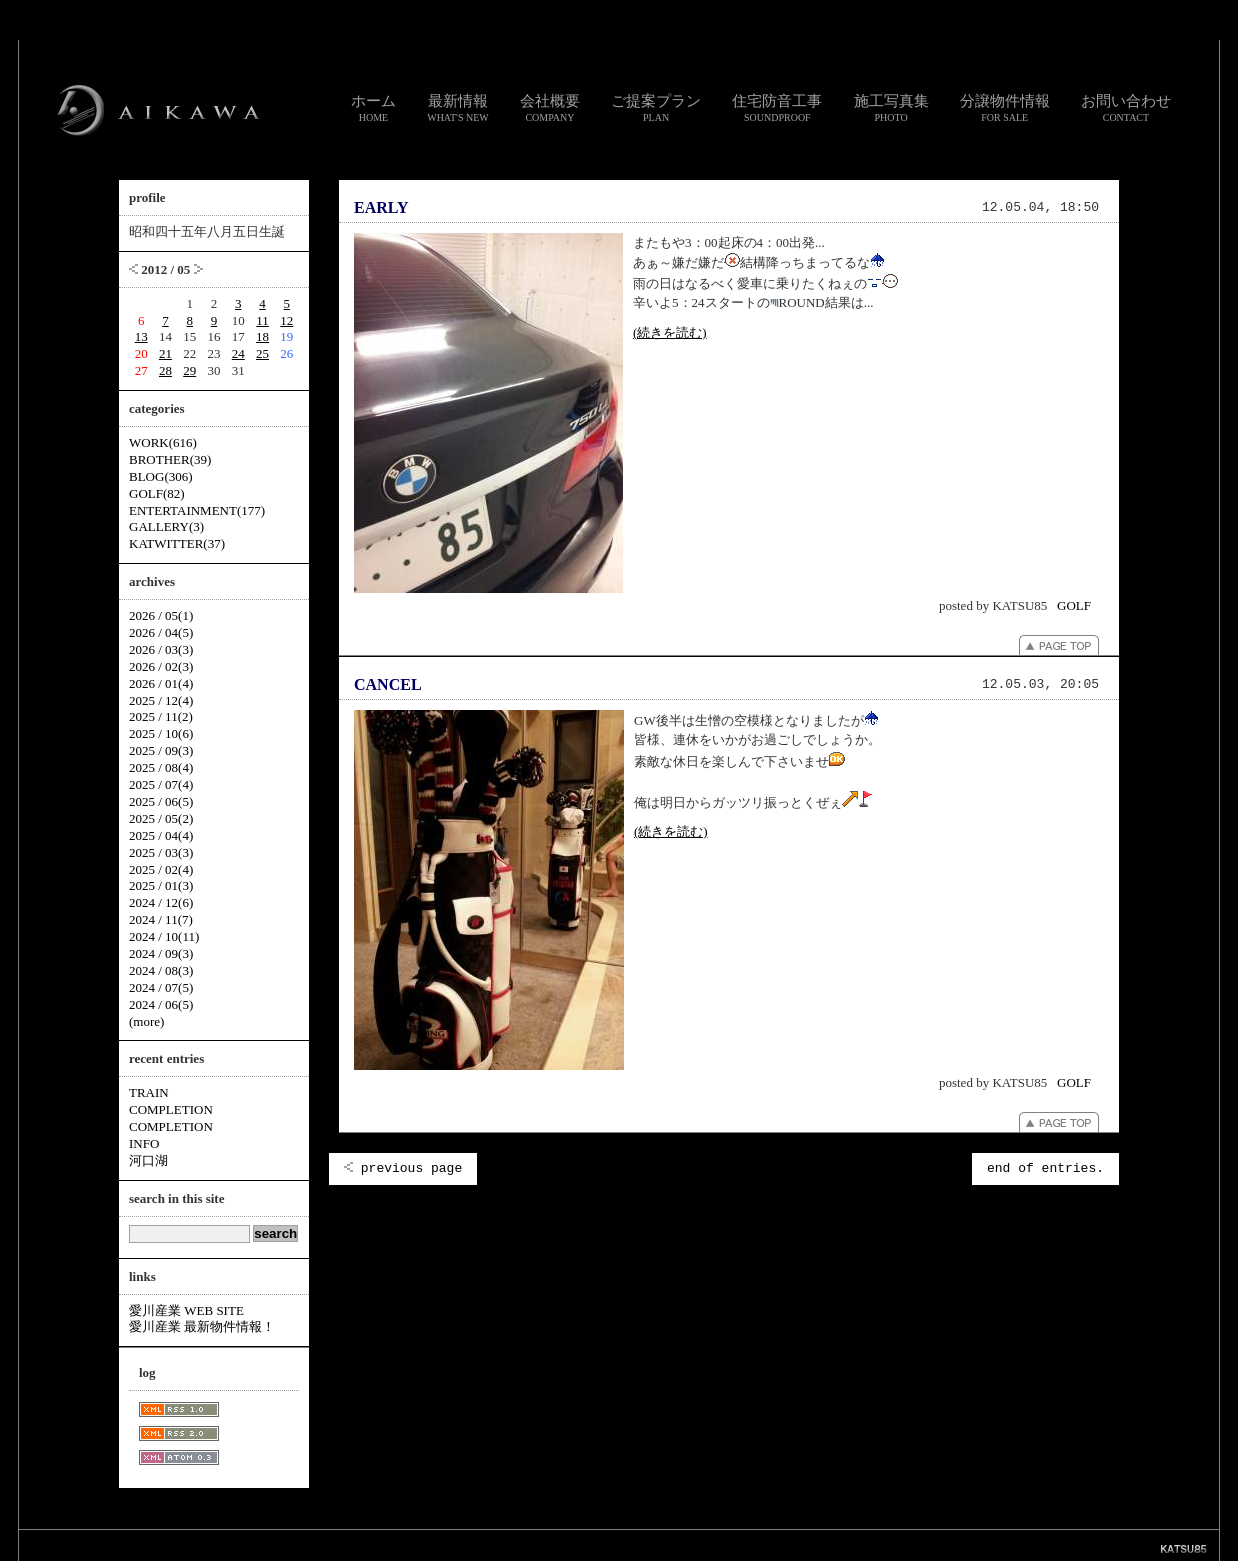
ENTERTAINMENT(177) (197, 510)
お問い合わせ (1126, 108)
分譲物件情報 (1005, 108)
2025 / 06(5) (161, 801)
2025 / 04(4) (161, 835)
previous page (403, 1168)
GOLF (1074, 605)
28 (165, 370)
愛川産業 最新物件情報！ (202, 1326)
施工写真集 (891, 108)
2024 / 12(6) (161, 902)
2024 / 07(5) (161, 987)
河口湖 (148, 1160)
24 (238, 353)
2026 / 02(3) (161, 666)
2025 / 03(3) (161, 852)
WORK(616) (163, 442)
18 (262, 336)
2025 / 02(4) (161, 869)
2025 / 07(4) (161, 784)
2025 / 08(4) (161, 767)
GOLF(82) (157, 493)
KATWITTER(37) (177, 543)
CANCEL (388, 684)
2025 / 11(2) (161, 716)
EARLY (381, 207)
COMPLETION (171, 1109)
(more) (146, 1021)
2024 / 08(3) (161, 970)
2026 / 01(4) (161, 683)
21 (165, 353)
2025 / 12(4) (161, 700)
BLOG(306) (161, 476)
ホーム (373, 108)
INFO (144, 1143)
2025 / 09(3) (161, 750)
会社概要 (550, 108)
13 (141, 336)
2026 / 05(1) (161, 615)
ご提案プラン (656, 108)
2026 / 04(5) (161, 632)
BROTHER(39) (170, 459)
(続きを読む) (670, 332)
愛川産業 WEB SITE (186, 1310)
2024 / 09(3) (161, 953)
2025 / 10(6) (161, 733)
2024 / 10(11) (164, 936)
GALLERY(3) (166, 526)
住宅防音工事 (777, 108)
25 (262, 353)
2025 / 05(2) (161, 818)
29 (189, 370)
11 (262, 320)
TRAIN (149, 1092)
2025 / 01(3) (161, 885)
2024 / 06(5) (161, 1004)
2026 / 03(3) (161, 649)
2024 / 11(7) (161, 919)
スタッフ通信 (397, 1544)
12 (286, 320)
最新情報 (458, 108)
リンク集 (527, 1544)
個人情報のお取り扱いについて (627, 1544)
